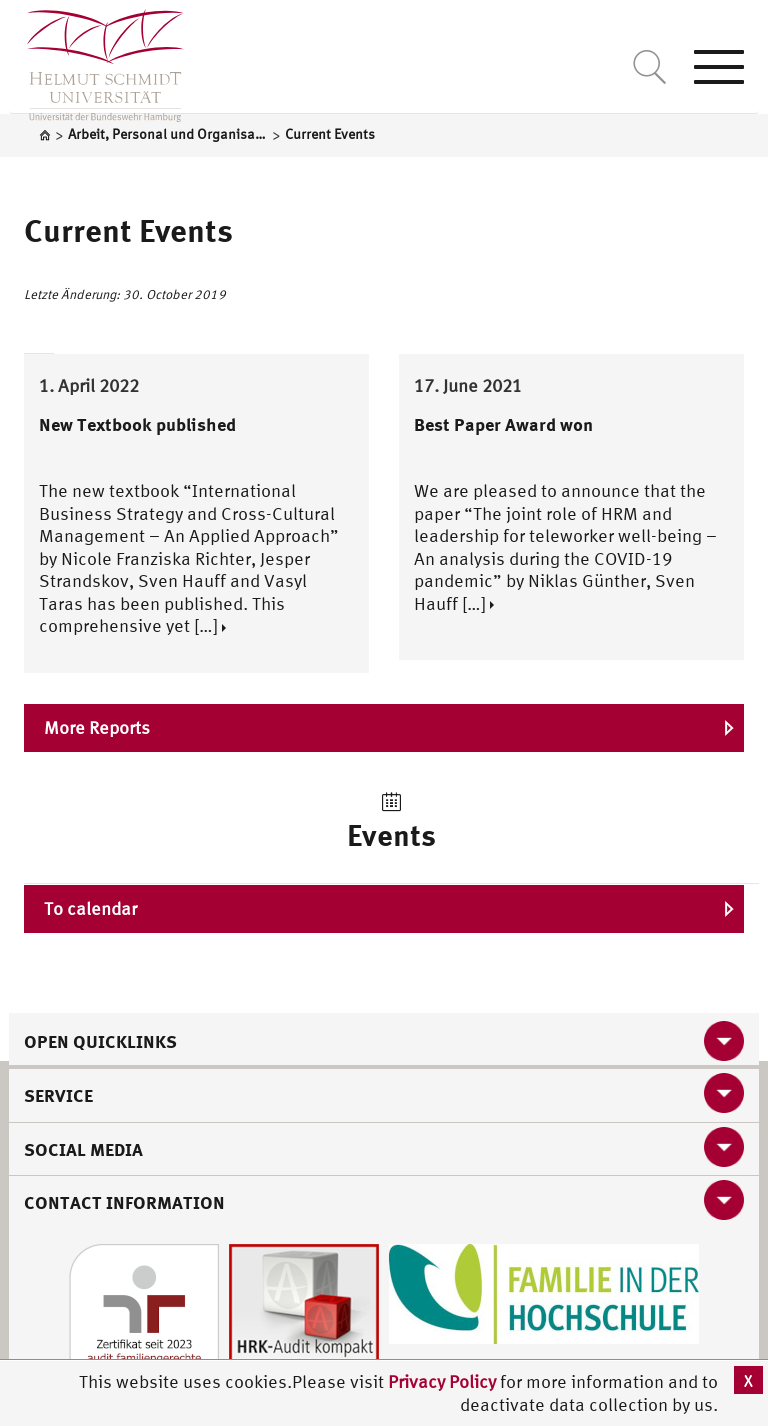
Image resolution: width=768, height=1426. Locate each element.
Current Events (128, 230)
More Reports (97, 727)
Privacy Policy (444, 1381)
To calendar (90, 908)
